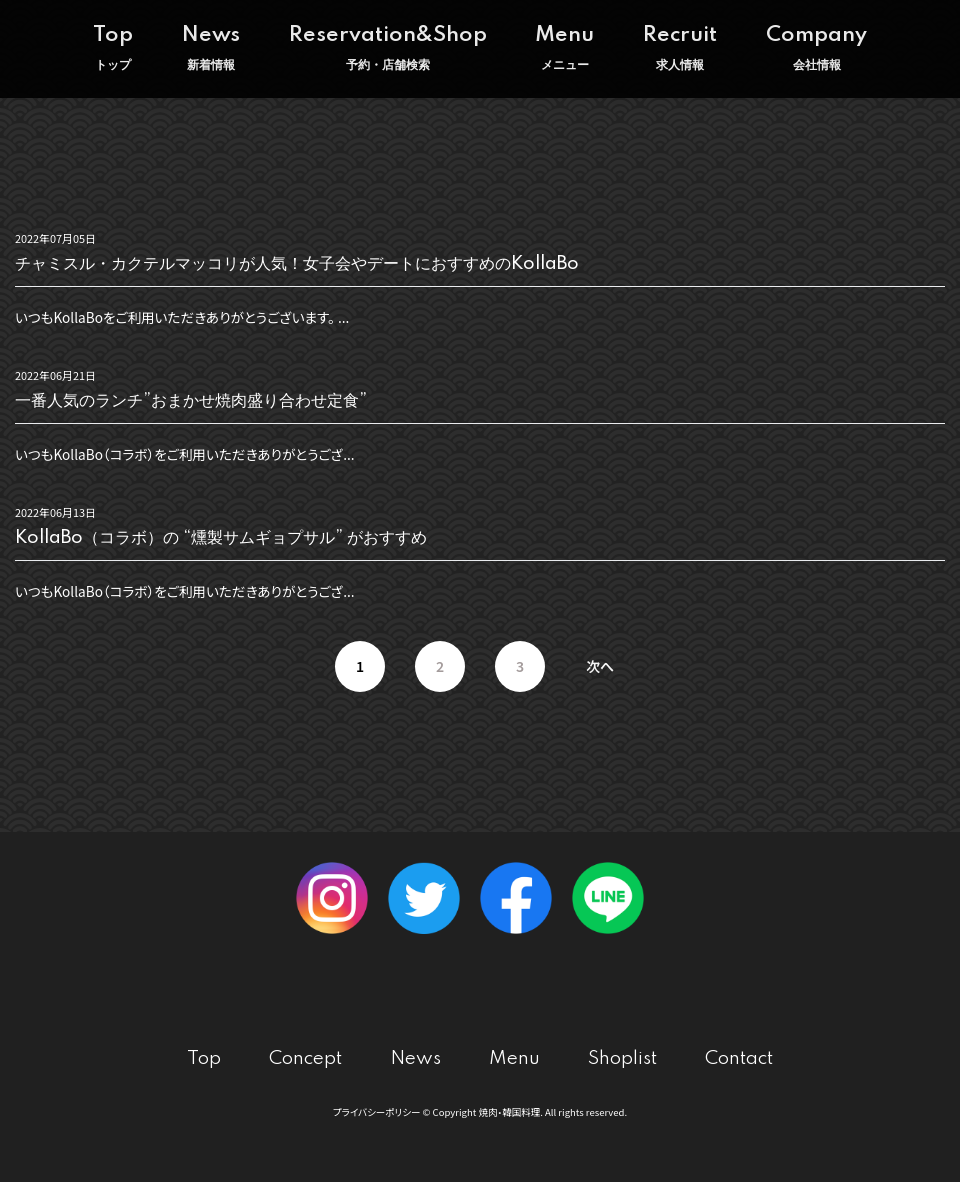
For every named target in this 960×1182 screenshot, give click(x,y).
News (211, 48)
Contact (739, 1058)
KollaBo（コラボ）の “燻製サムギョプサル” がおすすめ (221, 538)
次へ (600, 666)
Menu (564, 48)
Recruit (680, 48)
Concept (305, 1058)
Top (113, 48)
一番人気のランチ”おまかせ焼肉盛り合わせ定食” (191, 401)
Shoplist (622, 1058)
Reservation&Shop (388, 48)
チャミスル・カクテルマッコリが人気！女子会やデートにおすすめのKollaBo (297, 264)
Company (816, 48)
